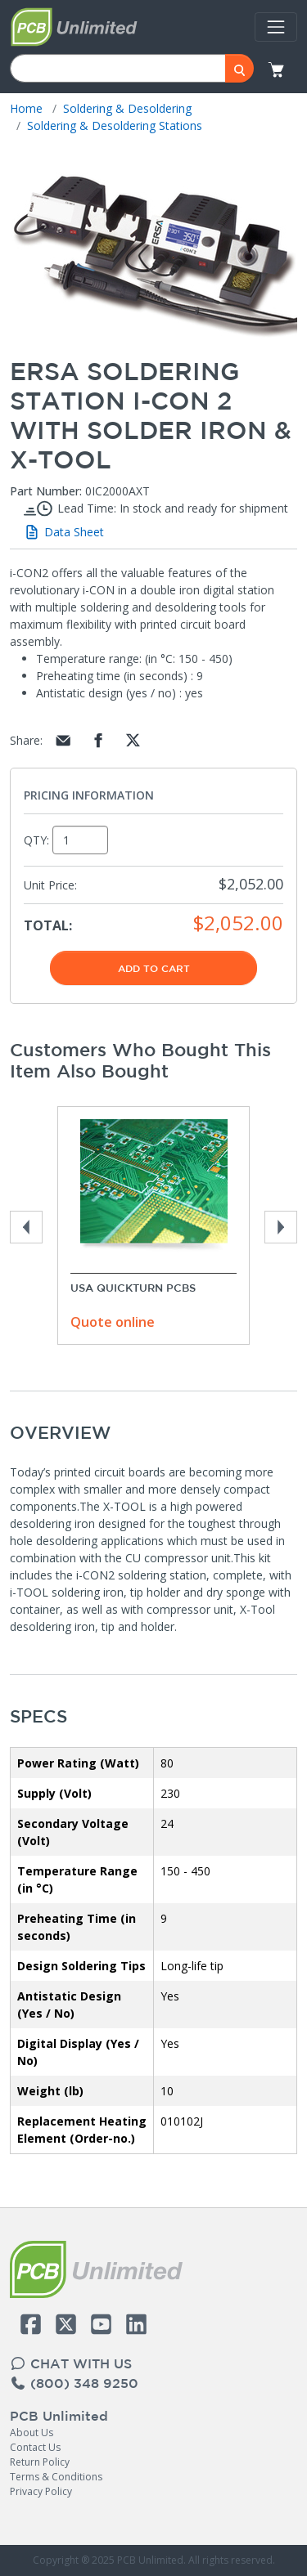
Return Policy (40, 2462)
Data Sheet (63, 532)
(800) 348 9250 (74, 2383)
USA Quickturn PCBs (133, 1288)
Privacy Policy (41, 2491)
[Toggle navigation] (276, 27)
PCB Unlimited (59, 2415)
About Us (31, 2432)
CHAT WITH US (71, 2363)
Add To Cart (154, 968)
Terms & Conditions (56, 2477)
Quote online (112, 1322)
